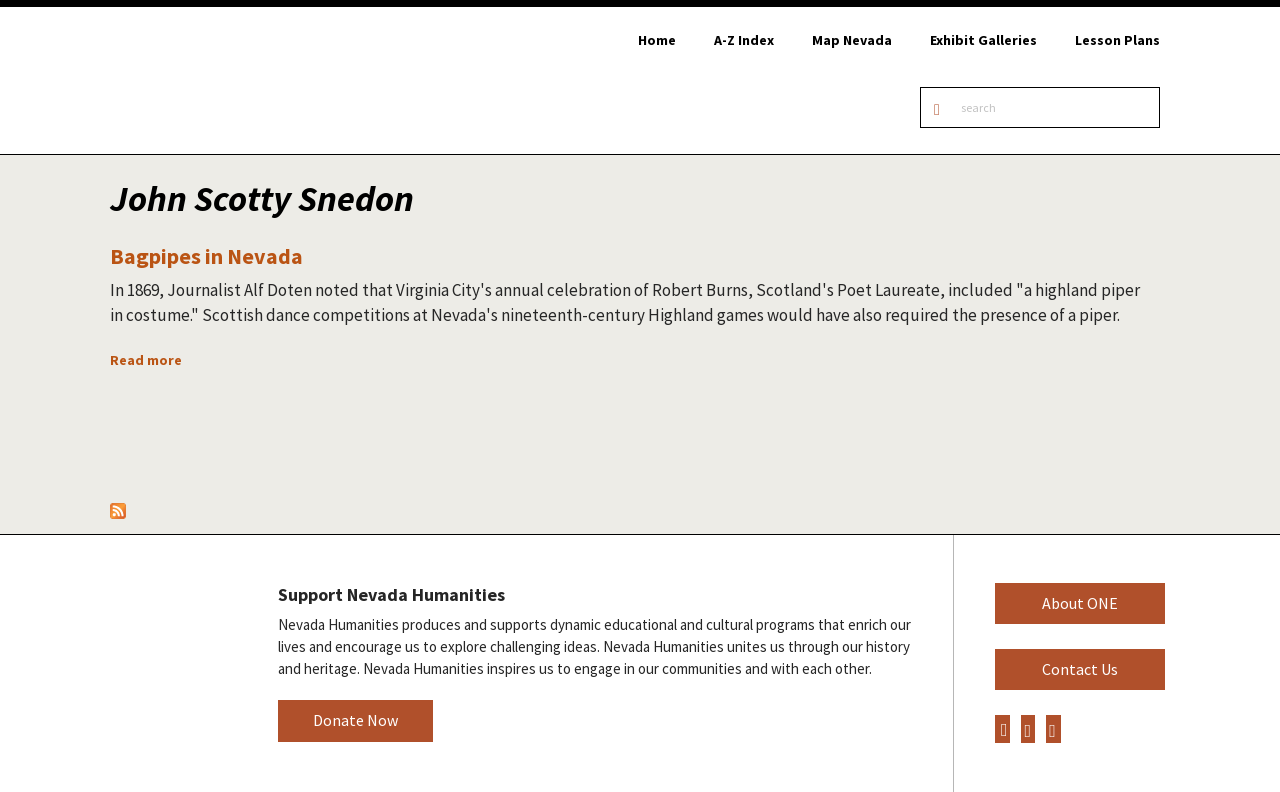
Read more (146, 360)
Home (657, 40)
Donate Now (355, 720)
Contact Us (1080, 669)
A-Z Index (744, 40)
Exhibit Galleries (983, 40)
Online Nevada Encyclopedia (211, 80)
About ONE (1080, 603)
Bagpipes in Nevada (206, 256)
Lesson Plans (1117, 40)
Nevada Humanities (169, 662)
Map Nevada (852, 40)
